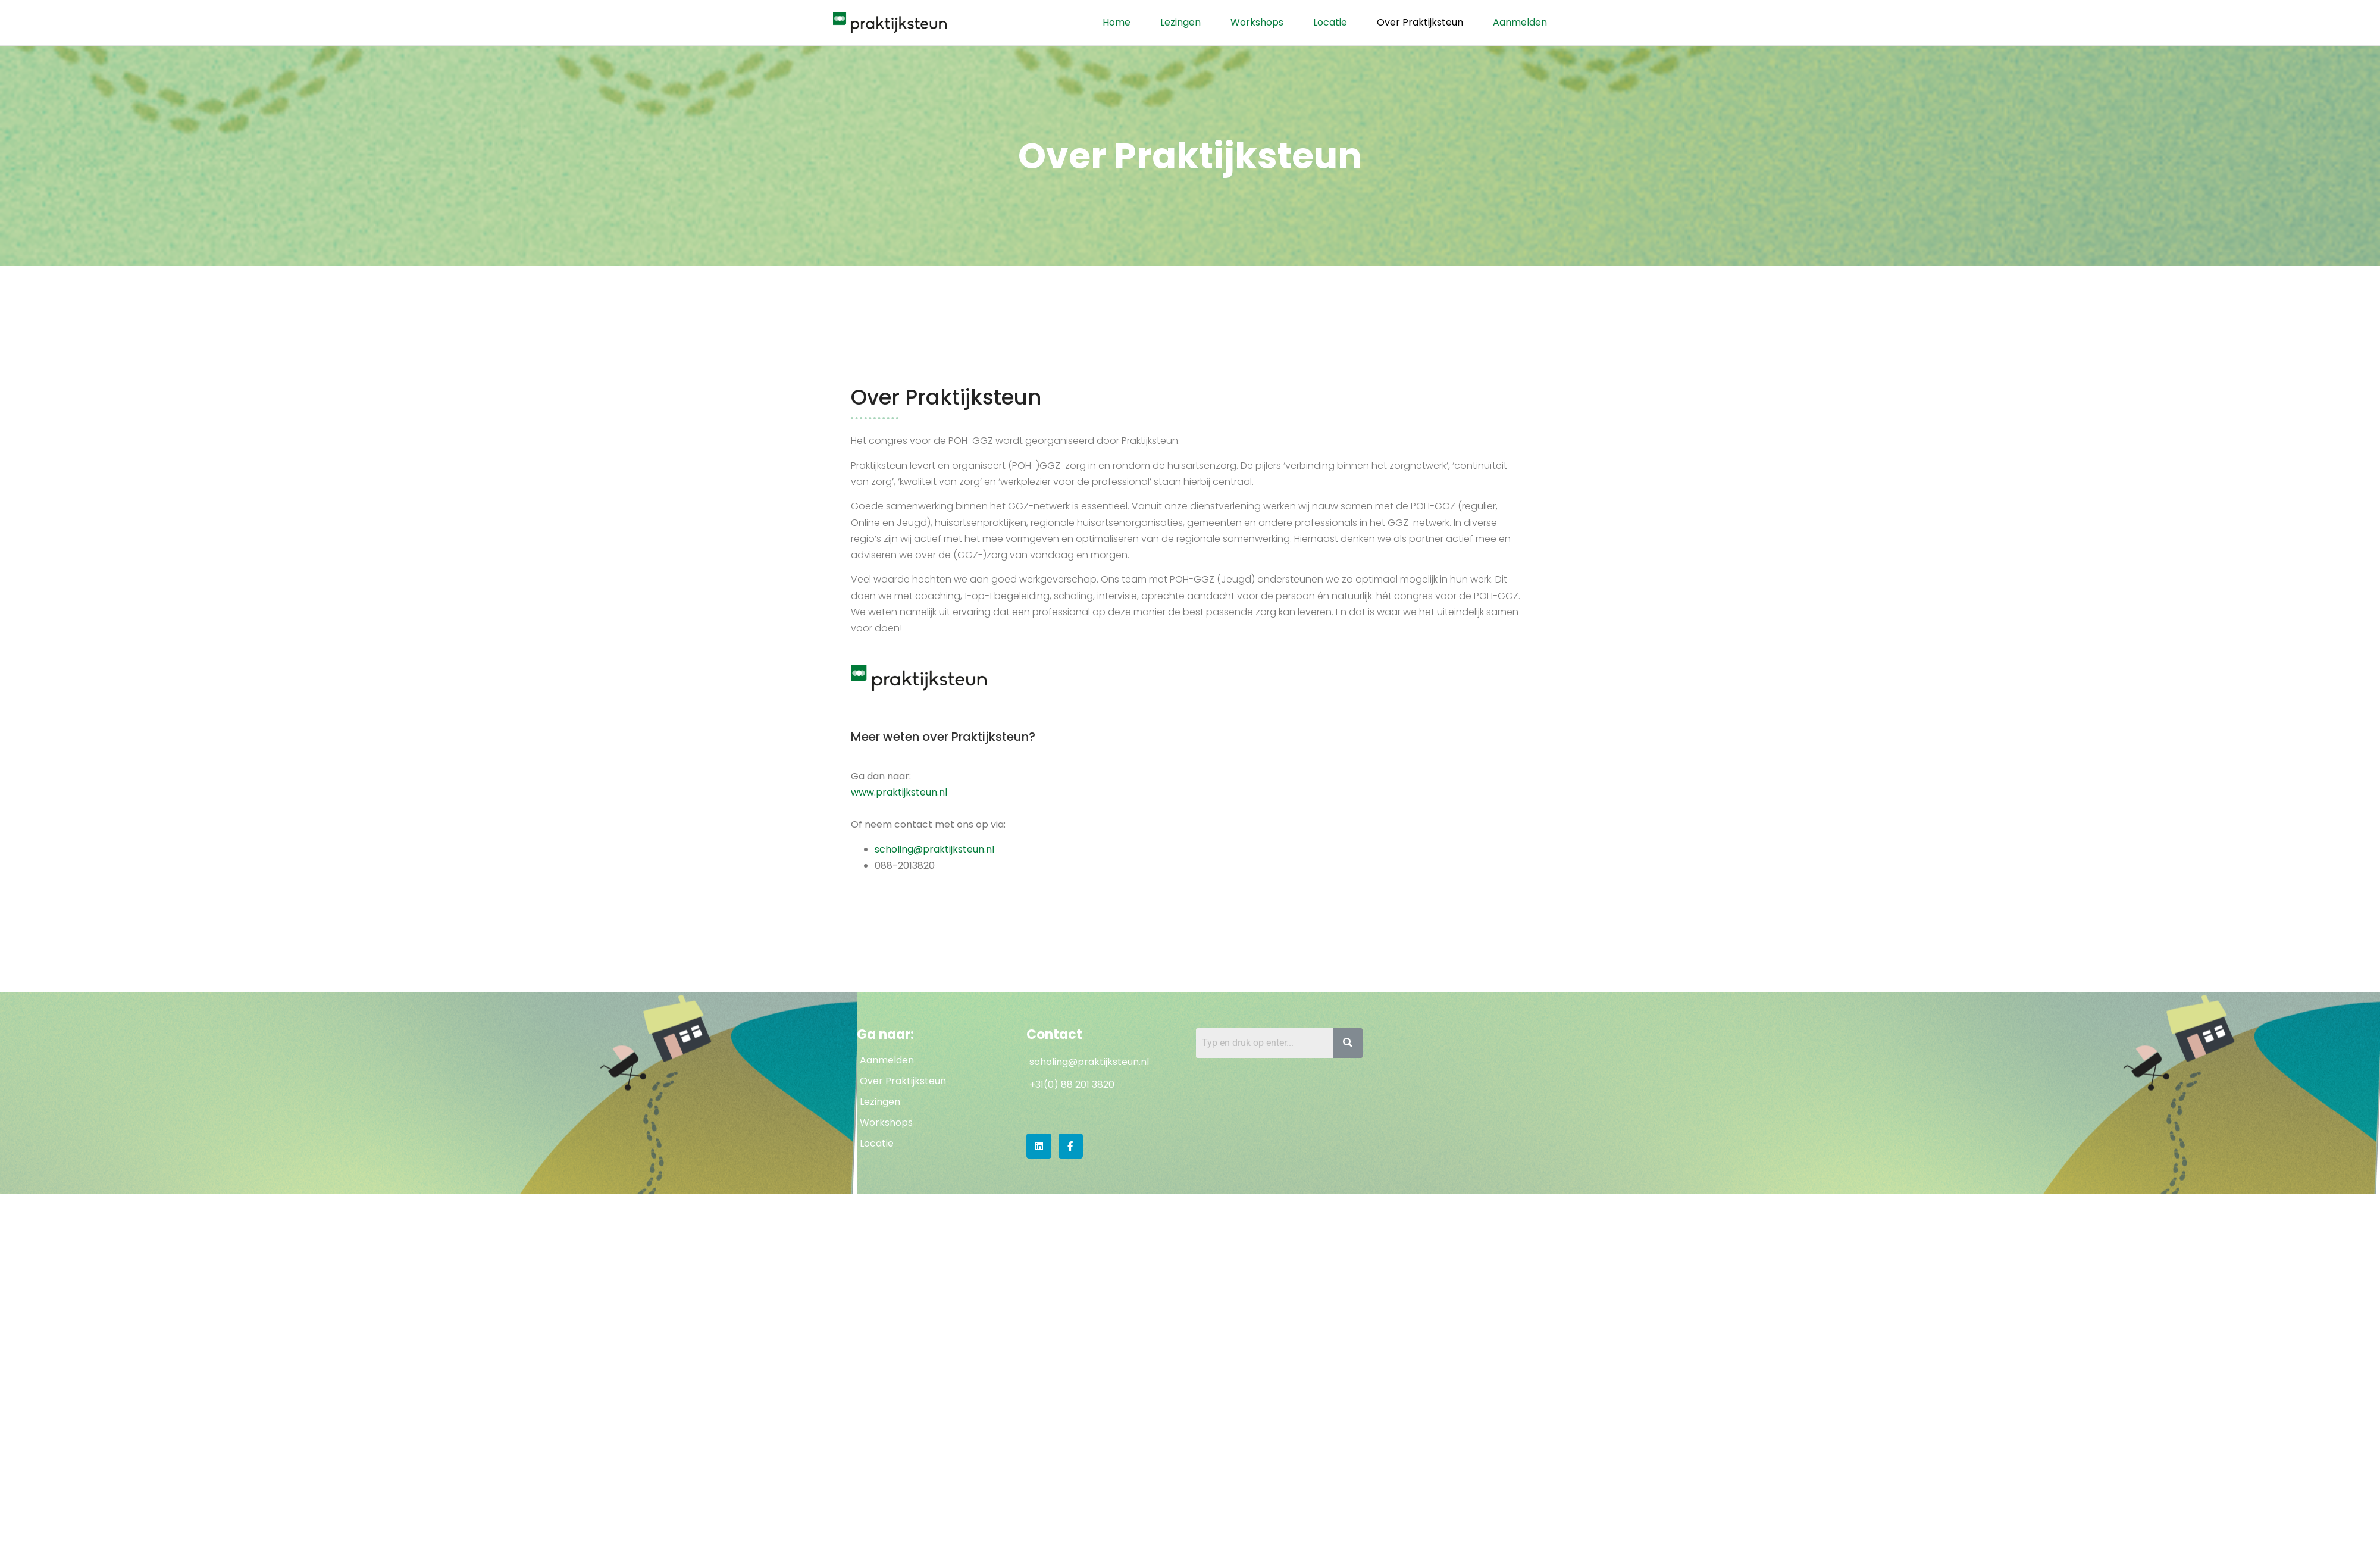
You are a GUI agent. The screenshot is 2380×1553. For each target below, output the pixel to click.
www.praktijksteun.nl (899, 792)
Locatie (1330, 22)
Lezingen (1180, 22)
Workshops (1256, 22)
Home (1116, 22)
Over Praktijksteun (1420, 22)
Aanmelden (1520, 22)
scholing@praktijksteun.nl (934, 849)
